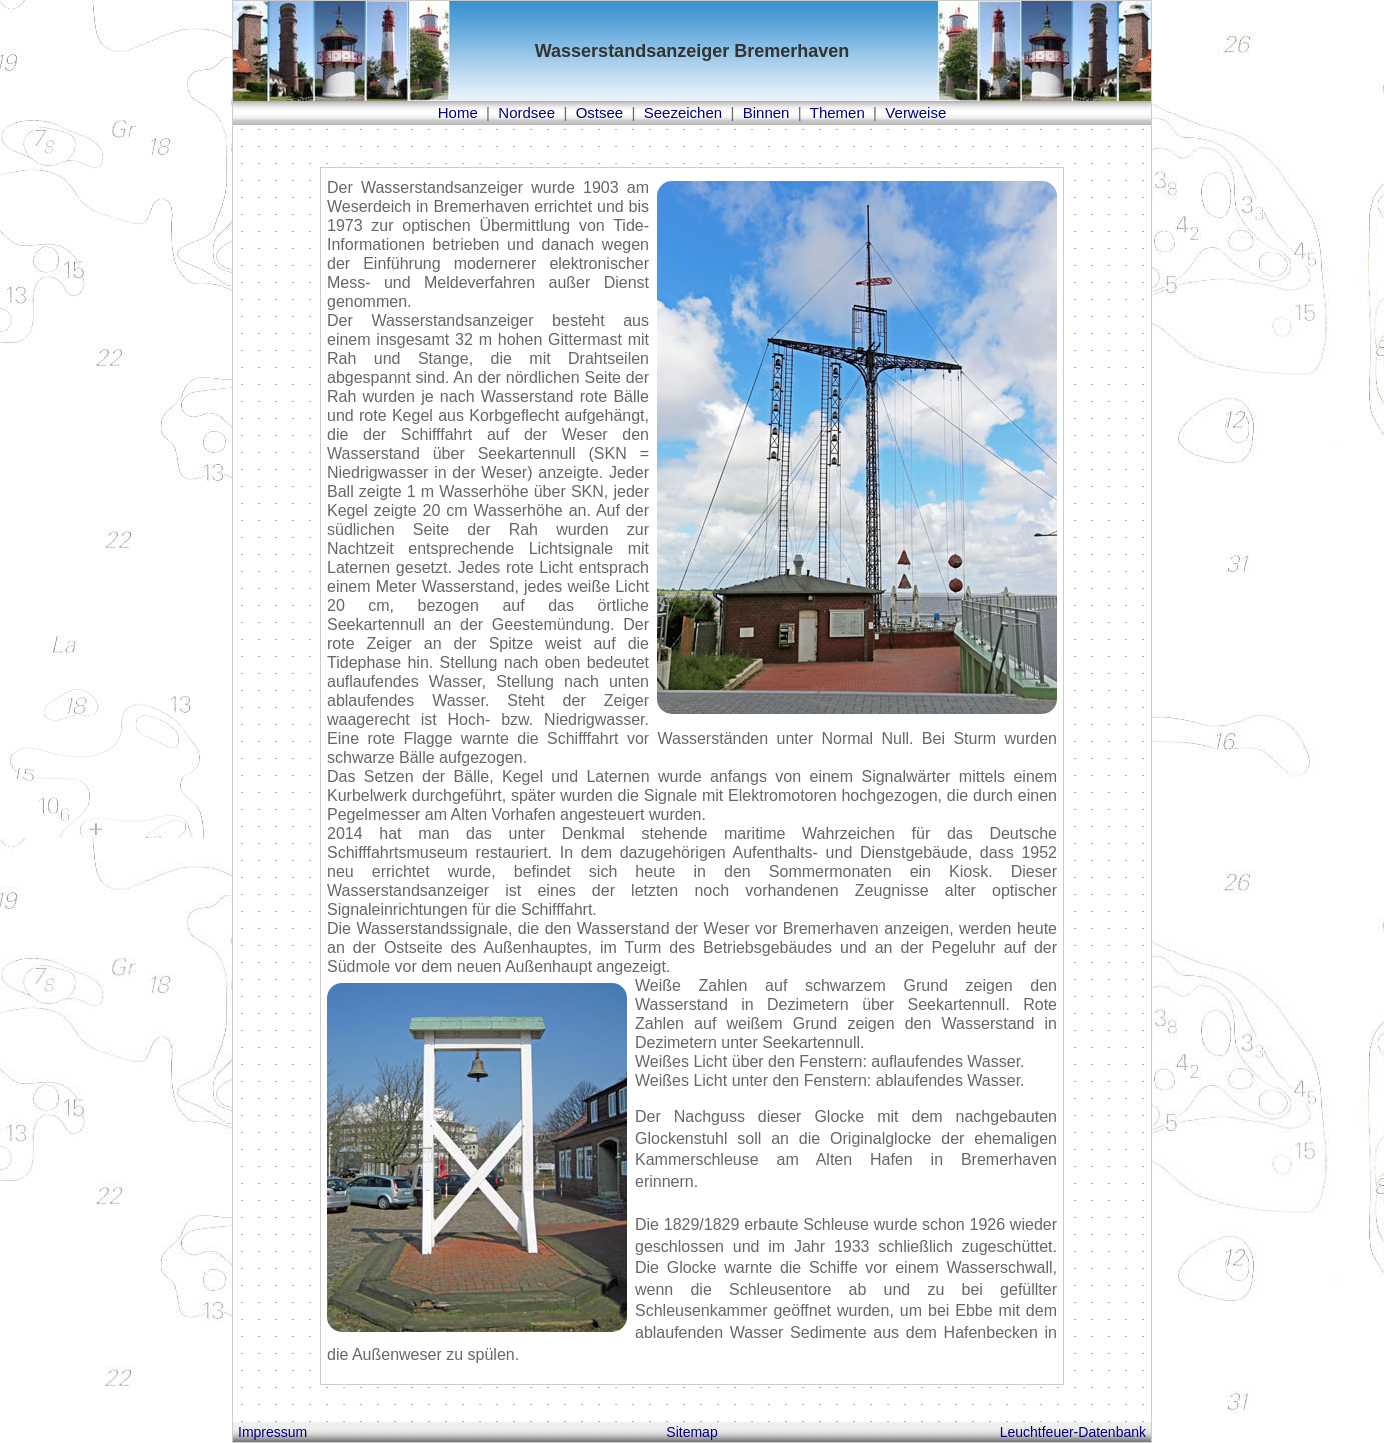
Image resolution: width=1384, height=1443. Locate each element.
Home (458, 112)
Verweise (915, 112)
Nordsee (526, 112)
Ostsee (600, 112)
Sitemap (691, 1432)
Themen (837, 112)
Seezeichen (683, 112)
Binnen (766, 112)
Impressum (272, 1432)
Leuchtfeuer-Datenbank (1073, 1432)
